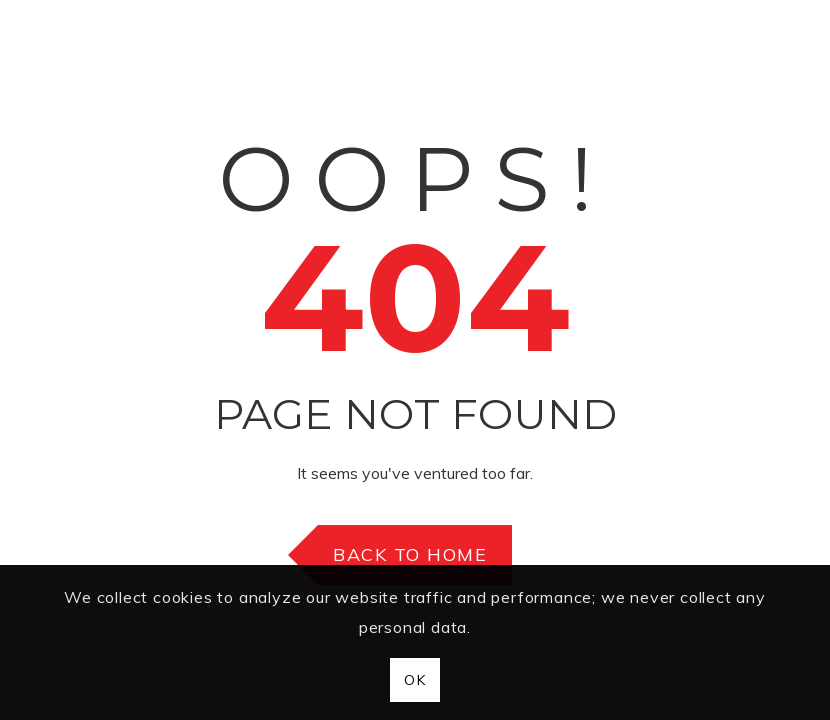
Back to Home (410, 554)
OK (415, 680)
